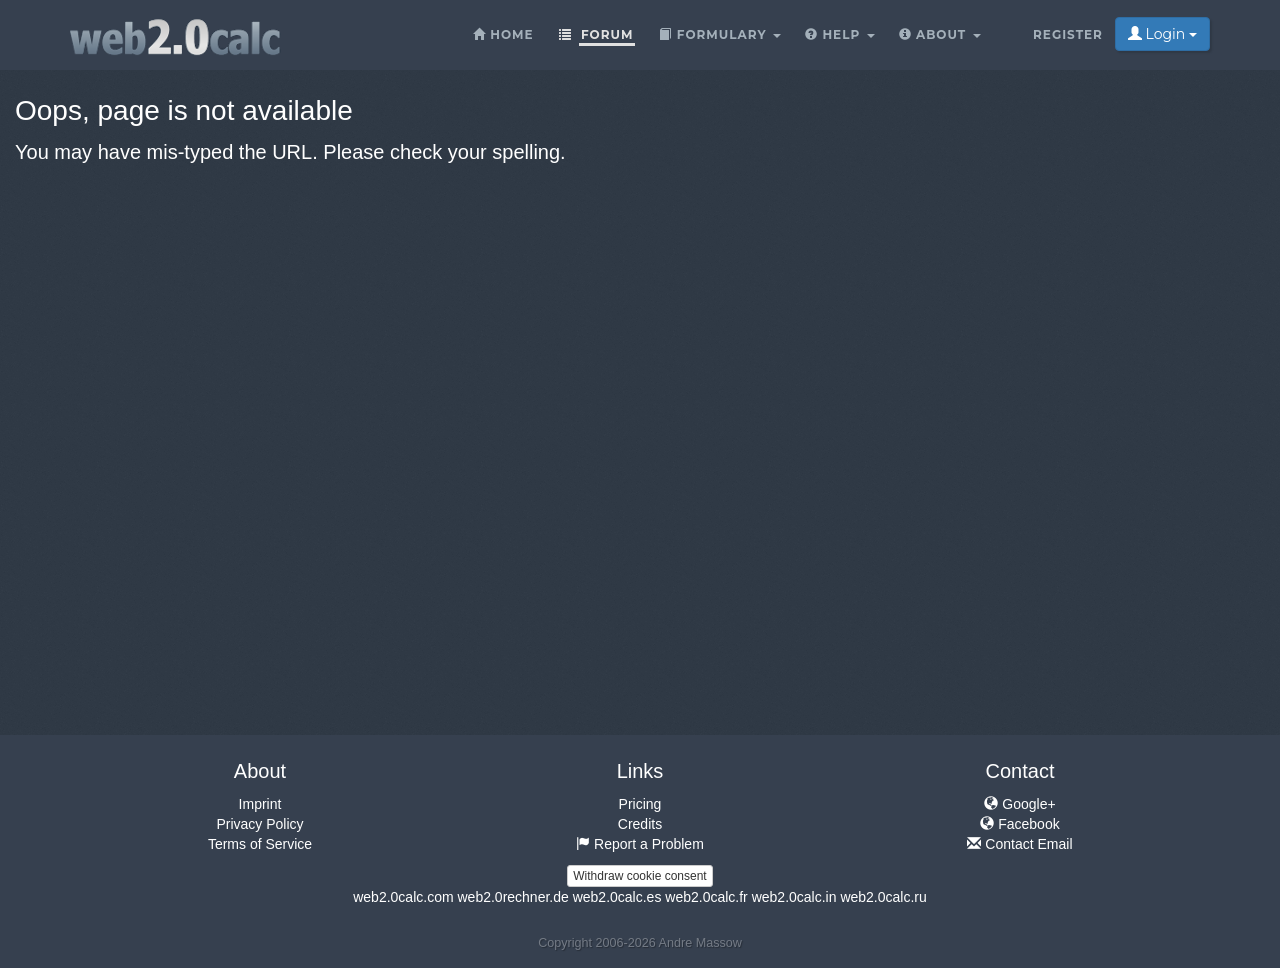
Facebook (1019, 824)
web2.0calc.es (617, 897)
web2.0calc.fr (706, 897)
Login (1162, 34)
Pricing (640, 804)
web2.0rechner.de (512, 897)
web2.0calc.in (794, 897)
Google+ (1019, 804)
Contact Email (1019, 844)
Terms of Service (260, 844)
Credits (640, 824)
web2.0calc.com (403, 897)
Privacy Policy (259, 824)
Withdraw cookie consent (639, 876)
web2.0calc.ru (883, 897)
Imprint (260, 804)
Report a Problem (640, 844)
